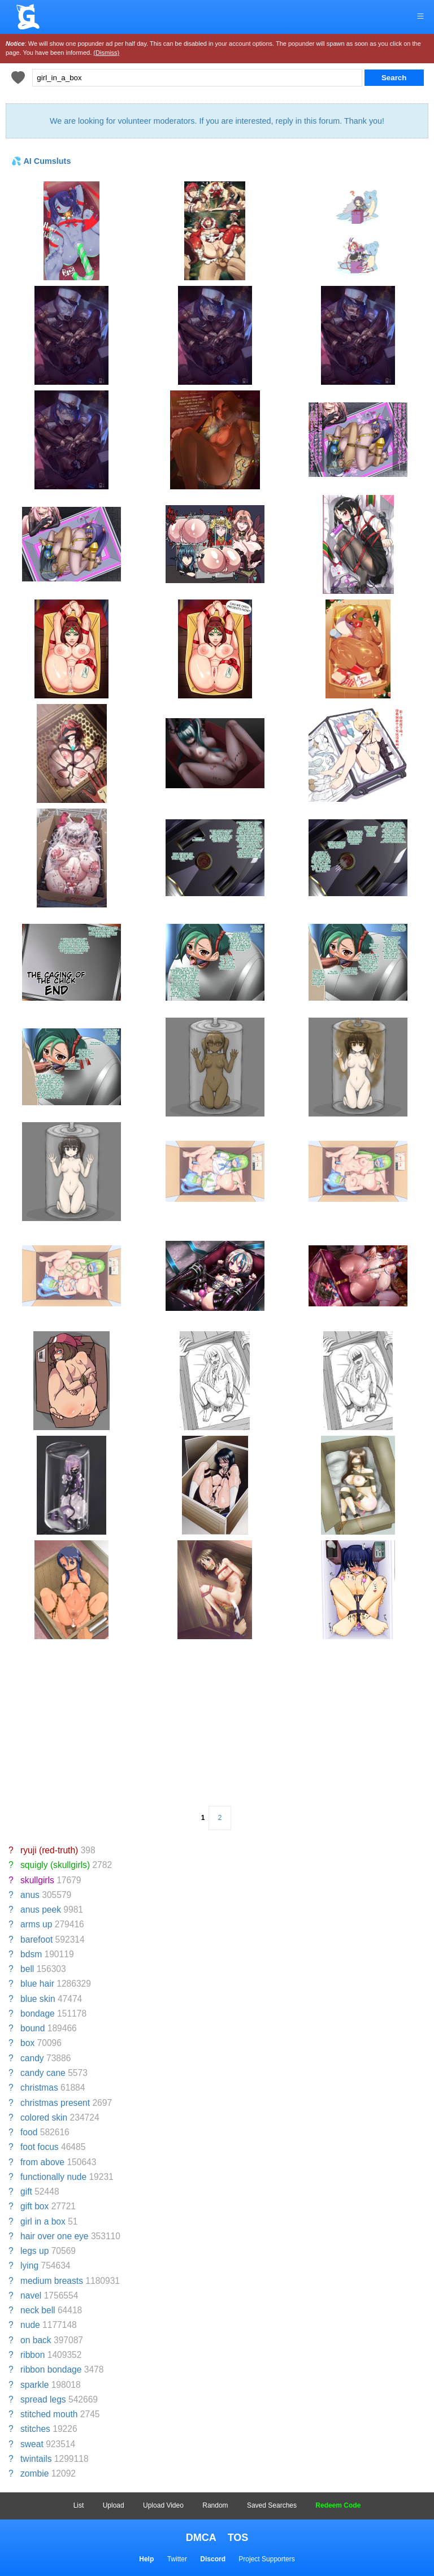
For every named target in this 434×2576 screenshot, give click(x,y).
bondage (37, 2013)
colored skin (43, 2117)
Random (215, 2505)
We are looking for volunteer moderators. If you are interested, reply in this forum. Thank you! (217, 120)
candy (32, 2058)
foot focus (39, 2147)
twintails (35, 2459)
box (27, 2043)
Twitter (177, 2559)
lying (29, 2265)
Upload (113, 2505)
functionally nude (53, 2177)
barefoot (36, 1939)
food (28, 2132)
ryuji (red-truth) (49, 1850)
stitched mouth (48, 2414)
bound (32, 2028)
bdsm (31, 1954)
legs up (34, 2251)
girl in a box (43, 2221)
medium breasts (51, 2281)
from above (42, 2162)
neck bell (37, 2310)
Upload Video (163, 2505)
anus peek (40, 1909)
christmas (39, 2087)
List (78, 2505)
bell (27, 1969)
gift (26, 2191)
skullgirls (37, 1880)
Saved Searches (272, 2505)
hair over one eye (54, 2236)
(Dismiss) (106, 52)
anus (30, 1895)
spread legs (43, 2399)
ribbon (32, 2355)
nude (30, 2325)
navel (30, 2295)
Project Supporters (266, 2559)
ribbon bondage (50, 2369)
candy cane (43, 2073)
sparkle (34, 2385)
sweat (32, 2444)
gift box (34, 2206)
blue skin (37, 1999)
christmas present (55, 2103)
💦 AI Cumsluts (41, 161)
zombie (34, 2473)
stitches (35, 2429)
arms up (36, 1924)
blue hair (37, 1983)
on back (35, 2340)
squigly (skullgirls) (55, 1865)
